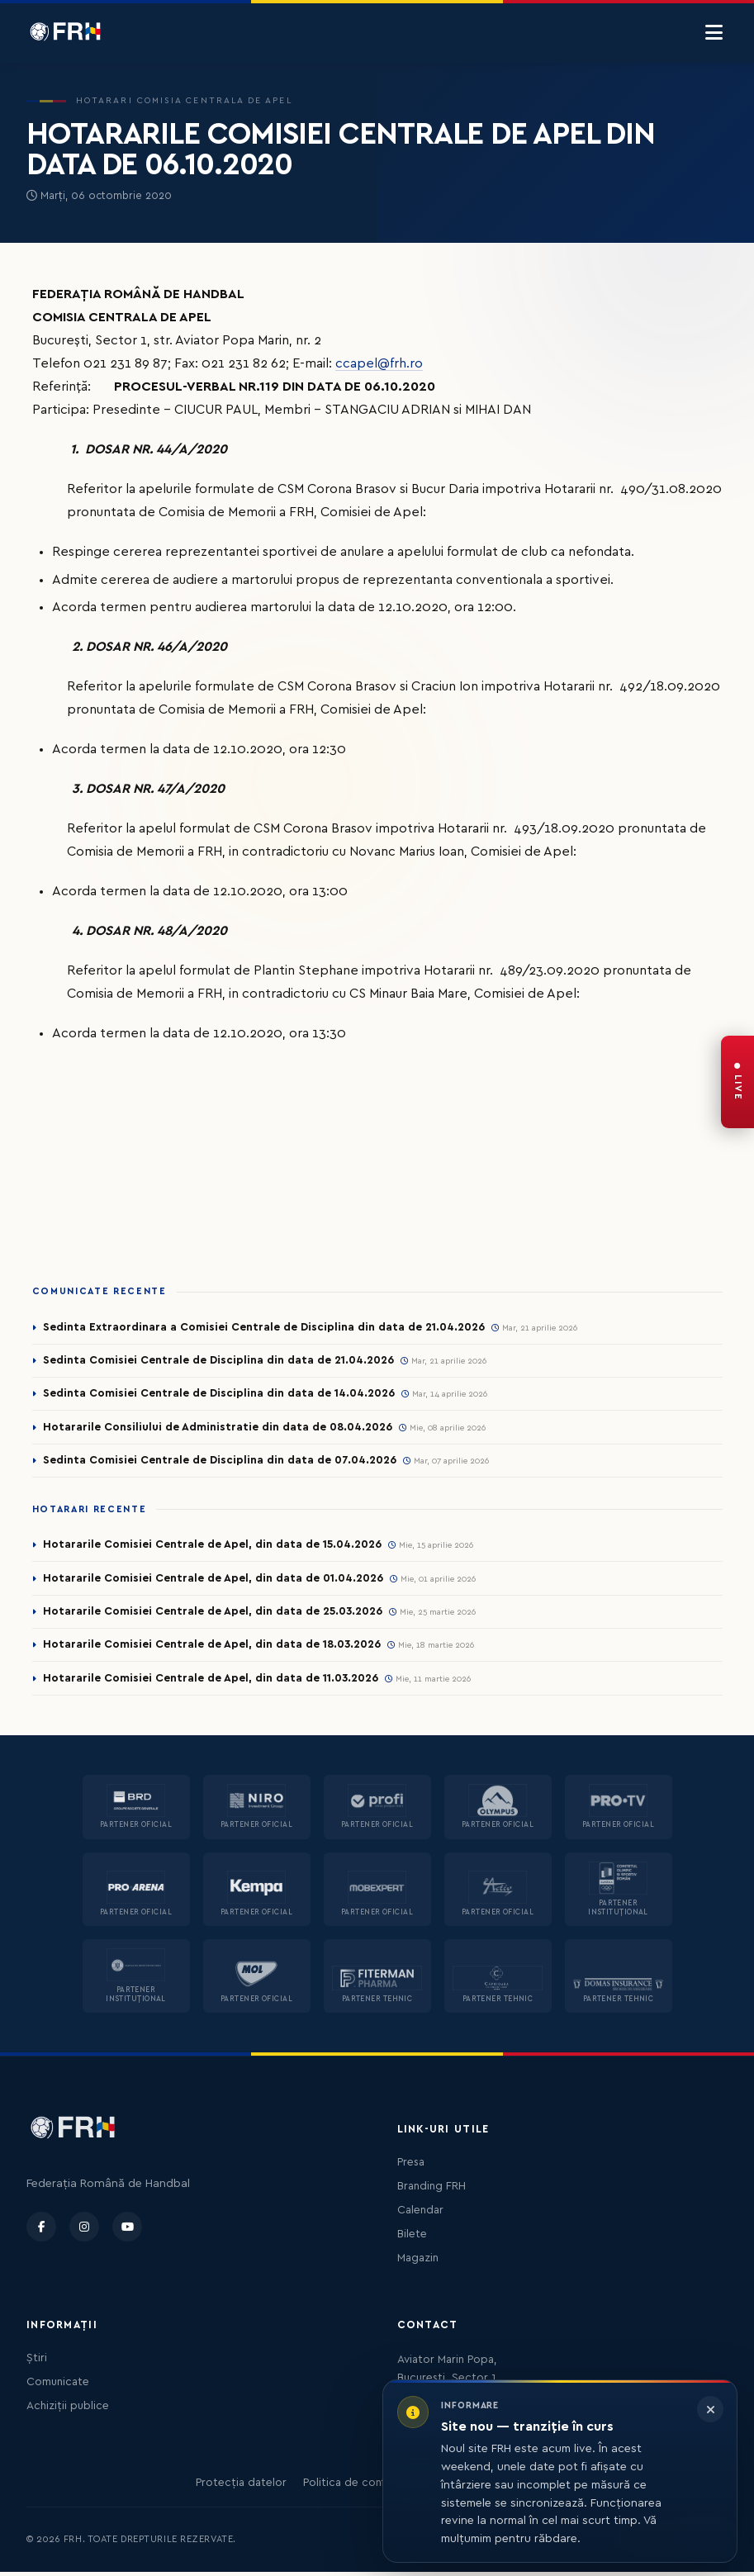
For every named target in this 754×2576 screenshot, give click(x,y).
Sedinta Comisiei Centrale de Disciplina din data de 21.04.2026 (219, 1360)
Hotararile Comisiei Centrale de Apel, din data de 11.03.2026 (212, 1681)
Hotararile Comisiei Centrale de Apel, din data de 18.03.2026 (213, 1647)
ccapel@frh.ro (379, 363)
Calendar (420, 2214)
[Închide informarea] (710, 2409)
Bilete (412, 2238)
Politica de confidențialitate (375, 2487)
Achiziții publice (67, 2410)
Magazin (418, 2262)
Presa (410, 2166)
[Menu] (714, 33)
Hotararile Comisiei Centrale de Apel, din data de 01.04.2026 (214, 1580)
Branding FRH (431, 2190)
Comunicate (57, 2386)
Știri (36, 2362)
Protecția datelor (241, 2487)
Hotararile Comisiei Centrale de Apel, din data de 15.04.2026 (213, 1547)
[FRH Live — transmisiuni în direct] (737, 1082)
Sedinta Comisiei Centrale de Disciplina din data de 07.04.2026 (220, 1462)
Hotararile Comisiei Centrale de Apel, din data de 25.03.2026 (214, 1614)
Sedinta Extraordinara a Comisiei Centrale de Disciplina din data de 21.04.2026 (265, 1327)
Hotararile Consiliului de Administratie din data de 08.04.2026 (219, 1428)
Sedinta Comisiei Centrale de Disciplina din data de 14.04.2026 (219, 1394)
